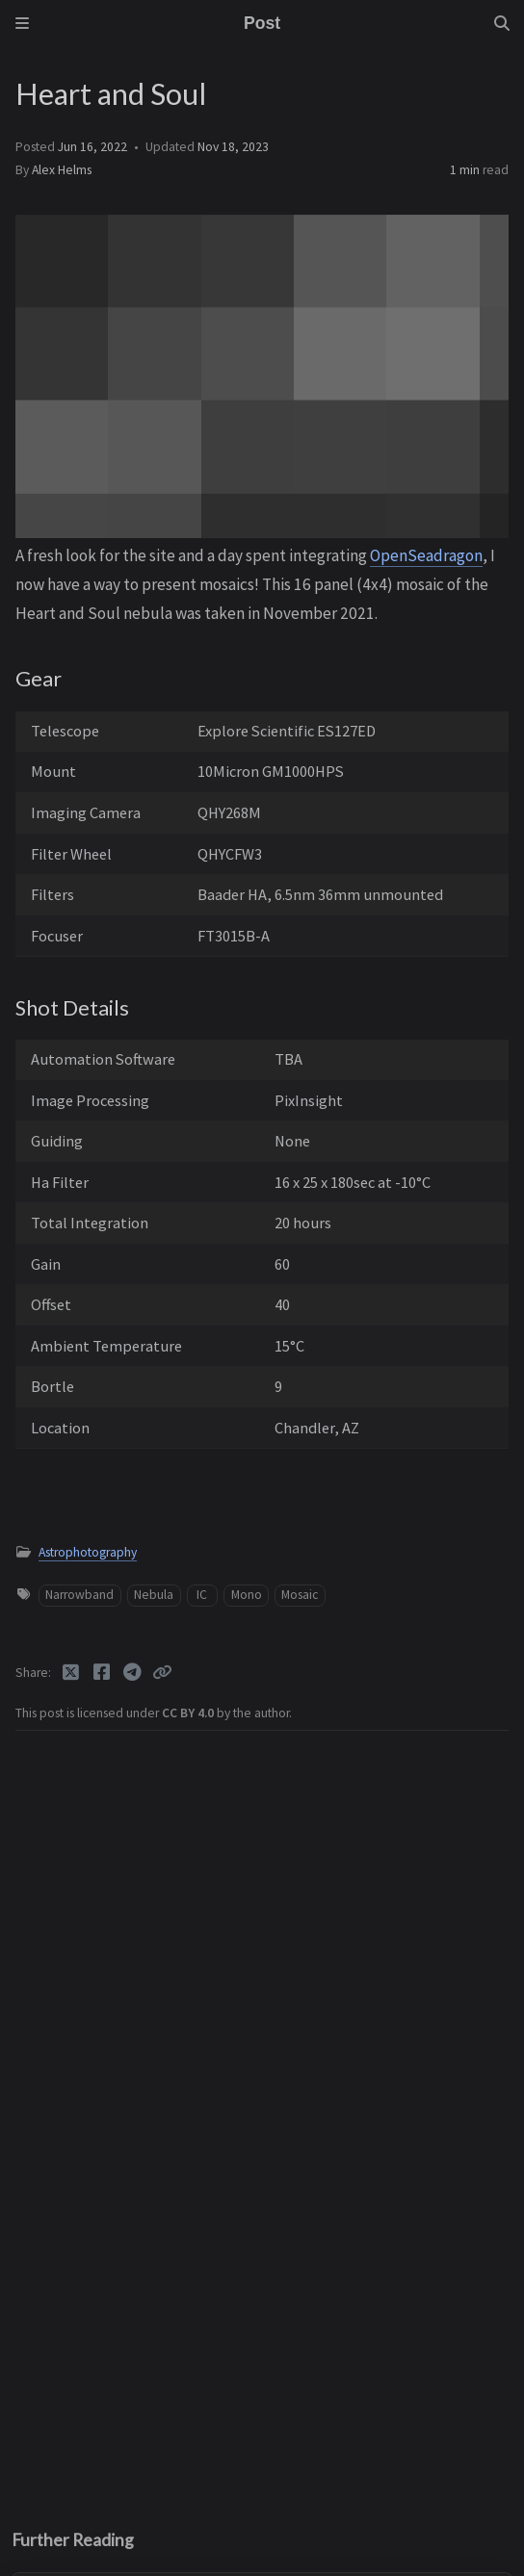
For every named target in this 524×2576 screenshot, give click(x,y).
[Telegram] (133, 1672)
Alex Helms (62, 170)
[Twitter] (72, 1672)
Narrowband (79, 1594)
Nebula (153, 1594)
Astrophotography (88, 1552)
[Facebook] (103, 1672)
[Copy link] (161, 1672)
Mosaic (299, 1594)
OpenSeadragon (426, 555)
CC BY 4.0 (189, 1713)
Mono (246, 1594)
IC (201, 1594)
